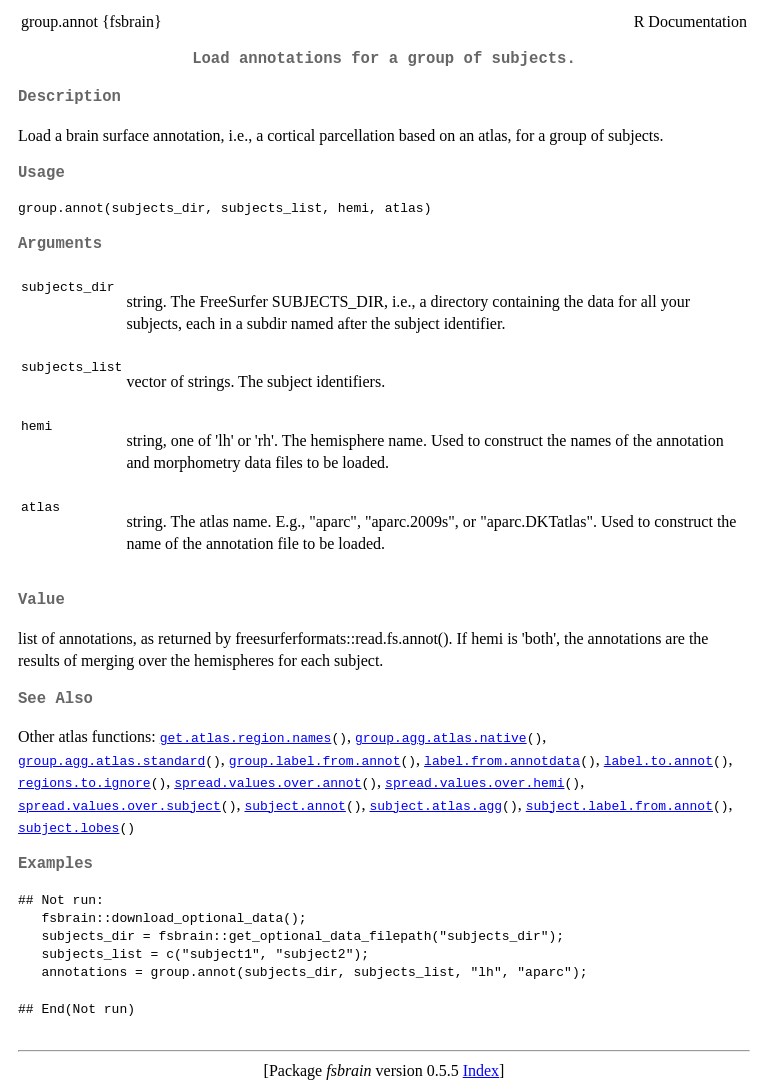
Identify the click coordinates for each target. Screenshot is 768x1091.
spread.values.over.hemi (474, 782)
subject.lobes (68, 827)
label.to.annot (658, 760)
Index (481, 1070)
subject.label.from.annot (619, 805)
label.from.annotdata (502, 760)
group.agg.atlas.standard (111, 760)
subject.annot (294, 805)
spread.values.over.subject (119, 805)
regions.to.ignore (84, 782)
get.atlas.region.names (246, 737)
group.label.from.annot (315, 760)
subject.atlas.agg (435, 805)
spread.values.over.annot (267, 782)
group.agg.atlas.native (441, 737)
